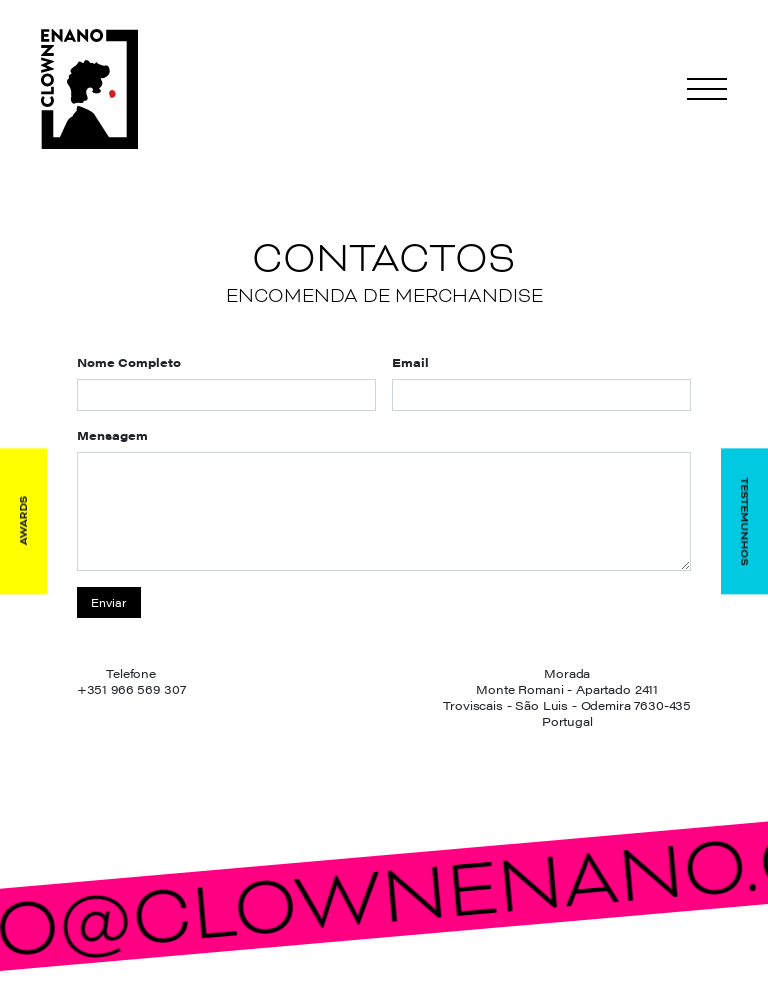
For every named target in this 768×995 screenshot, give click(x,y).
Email (410, 362)
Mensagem (112, 435)
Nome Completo (129, 362)
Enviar (108, 602)
